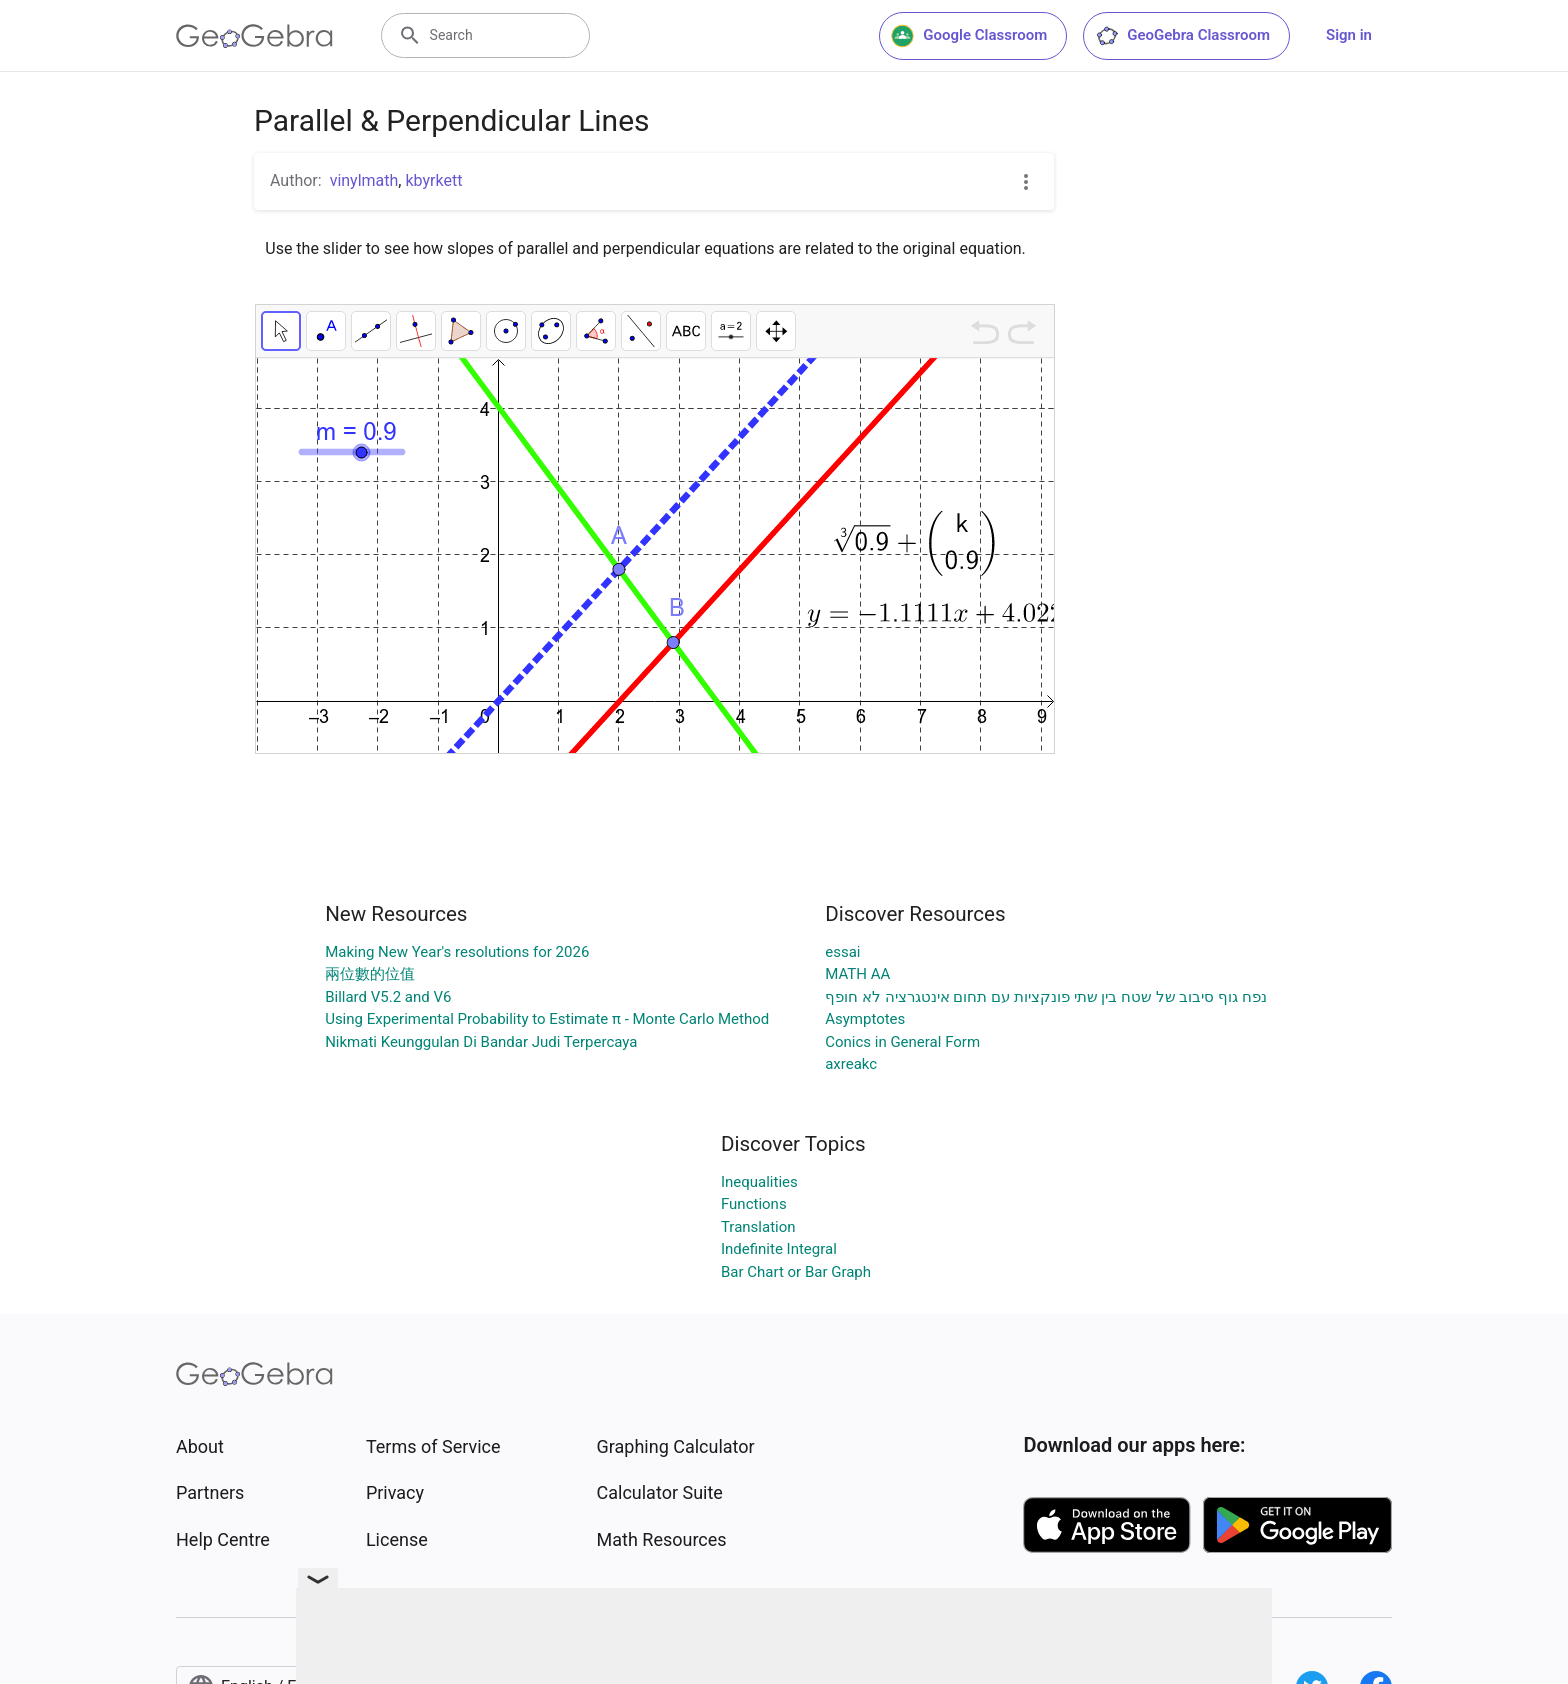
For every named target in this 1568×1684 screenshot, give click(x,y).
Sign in (1349, 35)
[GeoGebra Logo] (254, 36)
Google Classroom (969, 36)
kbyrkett (433, 180)
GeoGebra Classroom (1182, 36)
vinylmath (364, 180)
